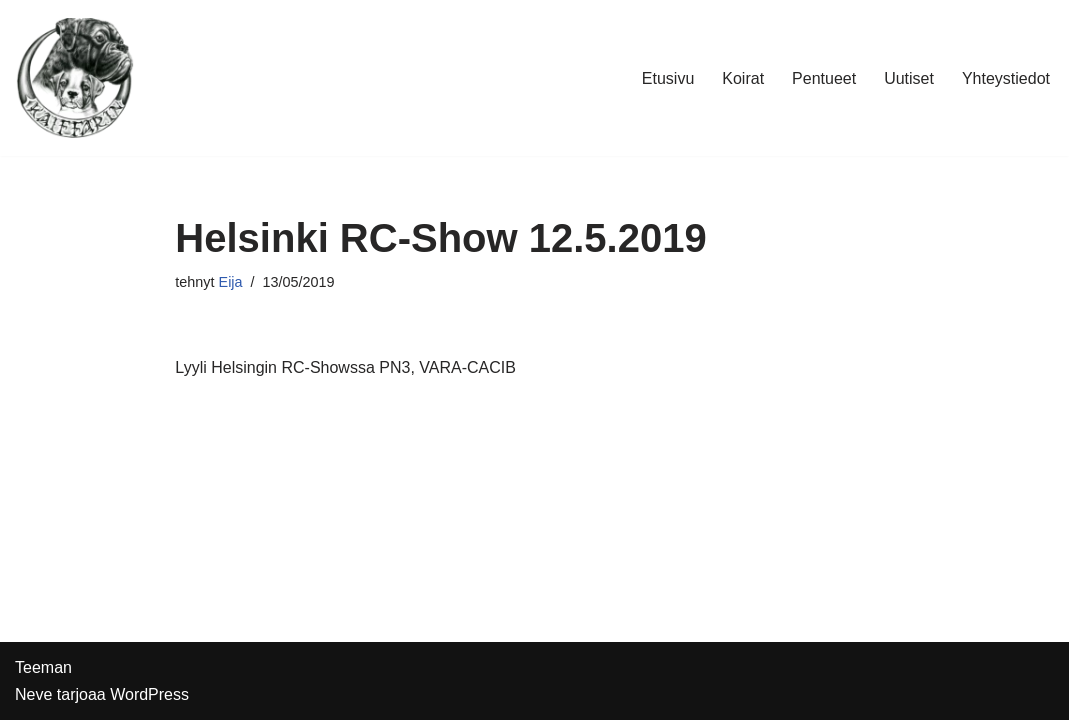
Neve (33, 694)
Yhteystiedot (1006, 78)
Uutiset (909, 78)
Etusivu (668, 78)
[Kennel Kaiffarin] (75, 78)
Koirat (743, 78)
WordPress (149, 694)
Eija (231, 282)
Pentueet (824, 78)
